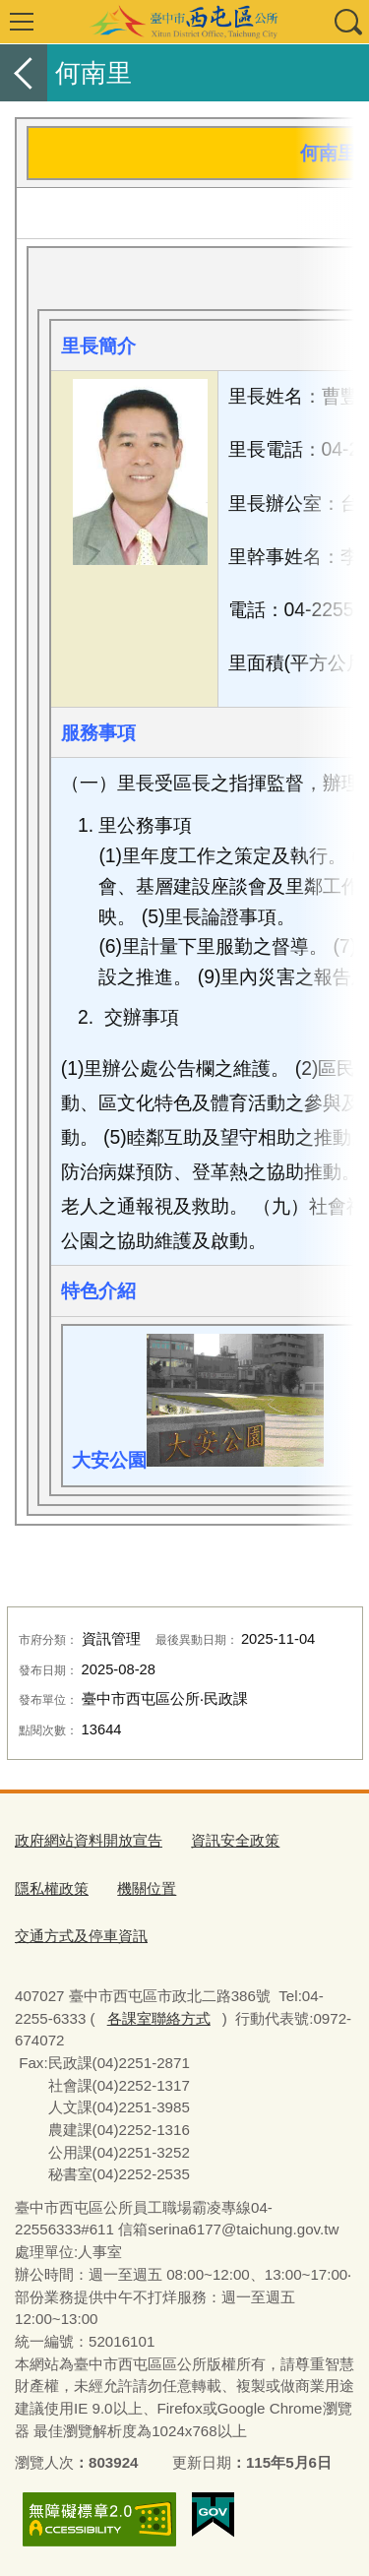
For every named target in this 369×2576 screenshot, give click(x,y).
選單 (21, 21)
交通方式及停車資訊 (81, 1935)
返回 (23, 72)
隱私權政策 (52, 1888)
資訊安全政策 (235, 1840)
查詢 (347, 21)
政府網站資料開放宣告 (88, 1840)
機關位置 (146, 1888)
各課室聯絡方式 (159, 2018)
